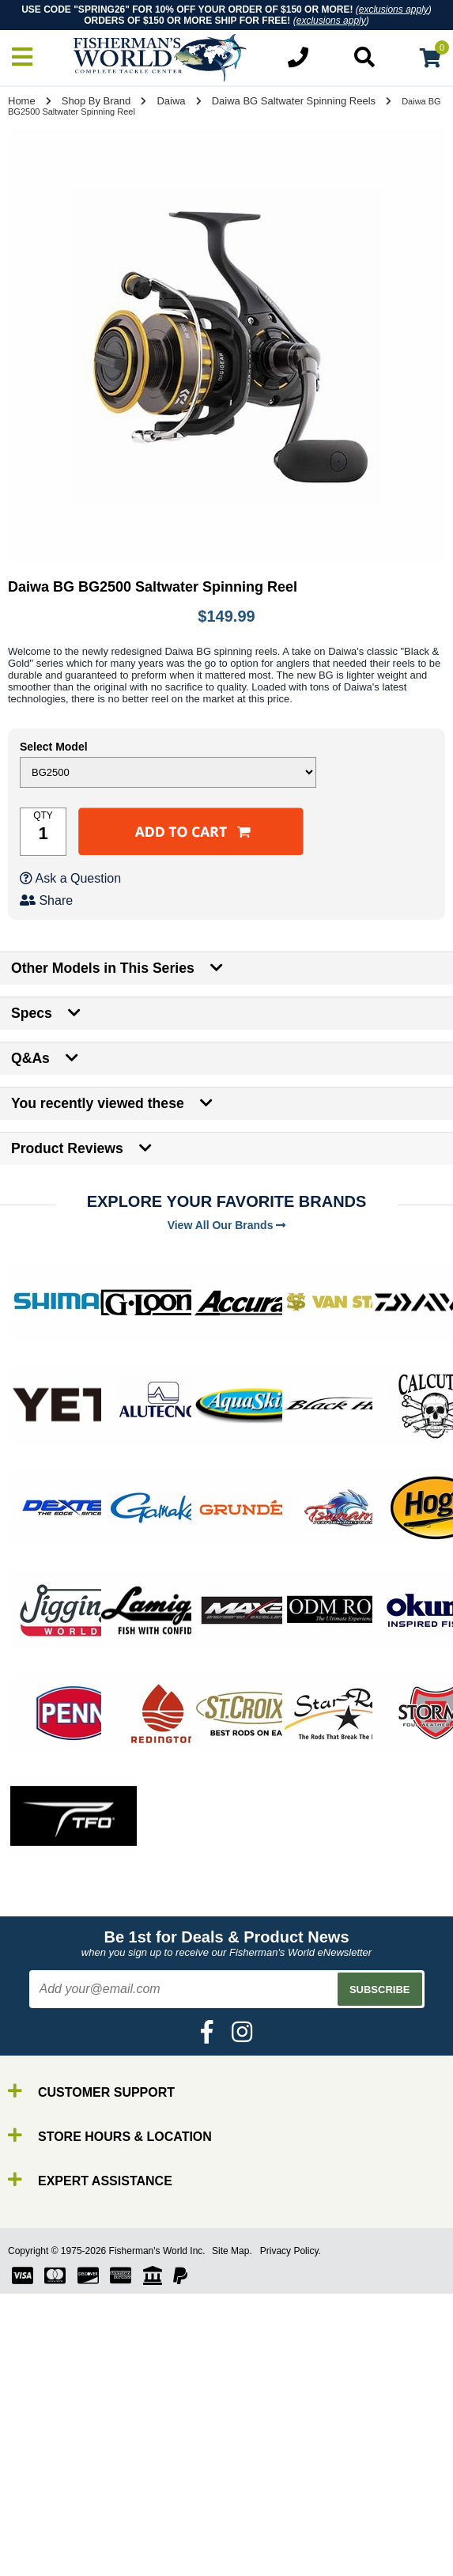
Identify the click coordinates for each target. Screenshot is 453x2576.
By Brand (58, 2476)
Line (43, 2519)
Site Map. (232, 2250)
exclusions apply (393, 9)
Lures (47, 2533)
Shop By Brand (96, 101)
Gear (46, 2548)
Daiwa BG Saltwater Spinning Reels (294, 101)
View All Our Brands (227, 1225)
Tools (46, 2562)
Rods (46, 2491)
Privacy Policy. (290, 2250)
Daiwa (171, 101)
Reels (48, 2505)
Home (22, 101)
